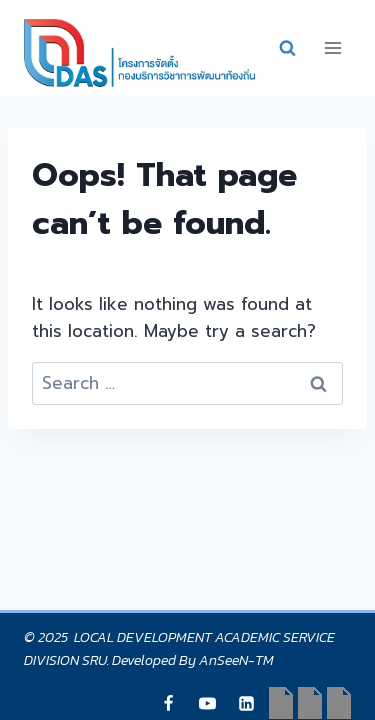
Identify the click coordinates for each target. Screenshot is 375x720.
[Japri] (169, 703)
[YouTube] (208, 703)
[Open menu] (332, 47)
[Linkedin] (247, 703)
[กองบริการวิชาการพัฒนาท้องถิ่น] (139, 53)
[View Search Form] (287, 48)
